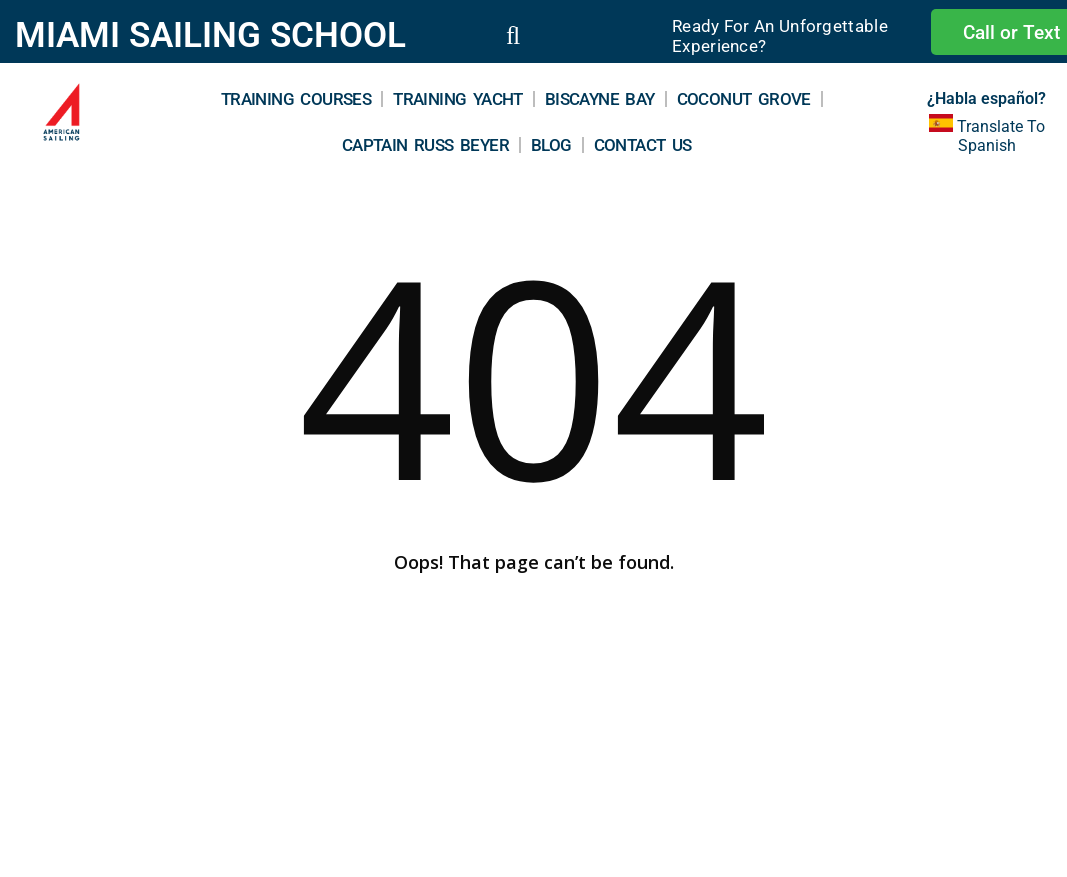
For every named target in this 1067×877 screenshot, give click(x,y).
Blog (551, 145)
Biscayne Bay (600, 99)
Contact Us (643, 145)
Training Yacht (458, 99)
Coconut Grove (744, 99)
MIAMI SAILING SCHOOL (210, 35)
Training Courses (296, 99)
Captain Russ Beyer (425, 145)
